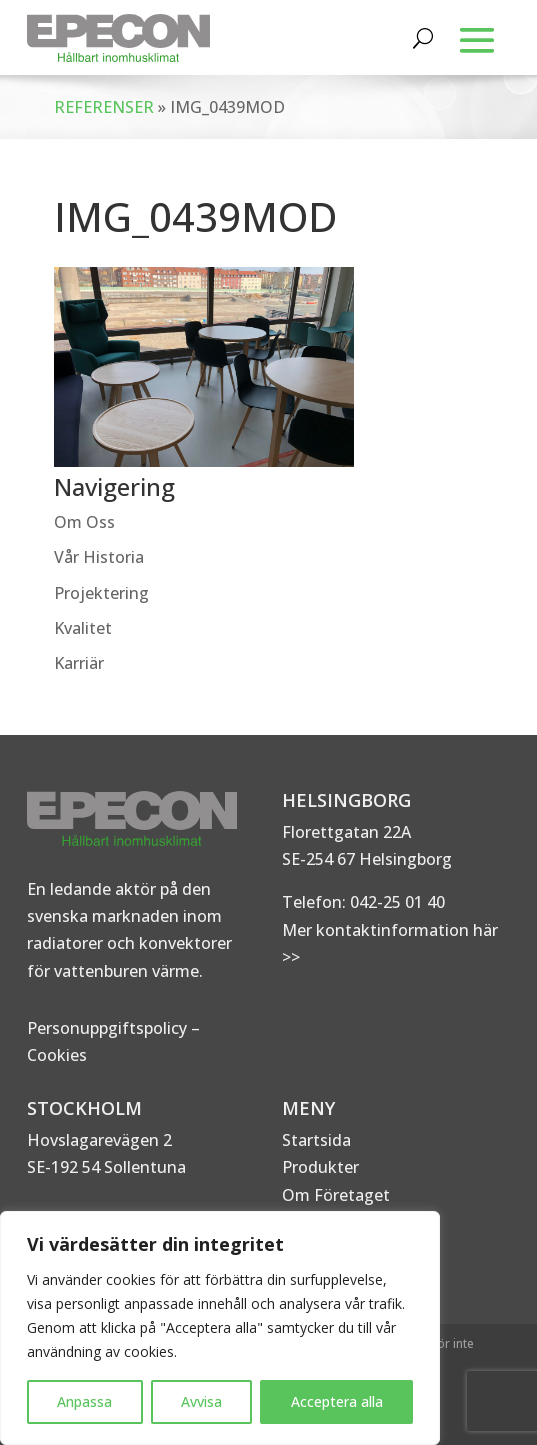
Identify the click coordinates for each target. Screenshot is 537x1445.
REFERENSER (104, 107)
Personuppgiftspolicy (107, 1028)
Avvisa (201, 1401)
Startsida (316, 1140)
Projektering (101, 593)
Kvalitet (83, 628)
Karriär (79, 663)
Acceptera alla (337, 1401)
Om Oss (84, 522)
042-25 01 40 (395, 902)
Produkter (320, 1167)
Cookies (57, 1055)
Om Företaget (336, 1195)
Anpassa (84, 1401)
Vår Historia (99, 557)
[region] (220, 1328)
